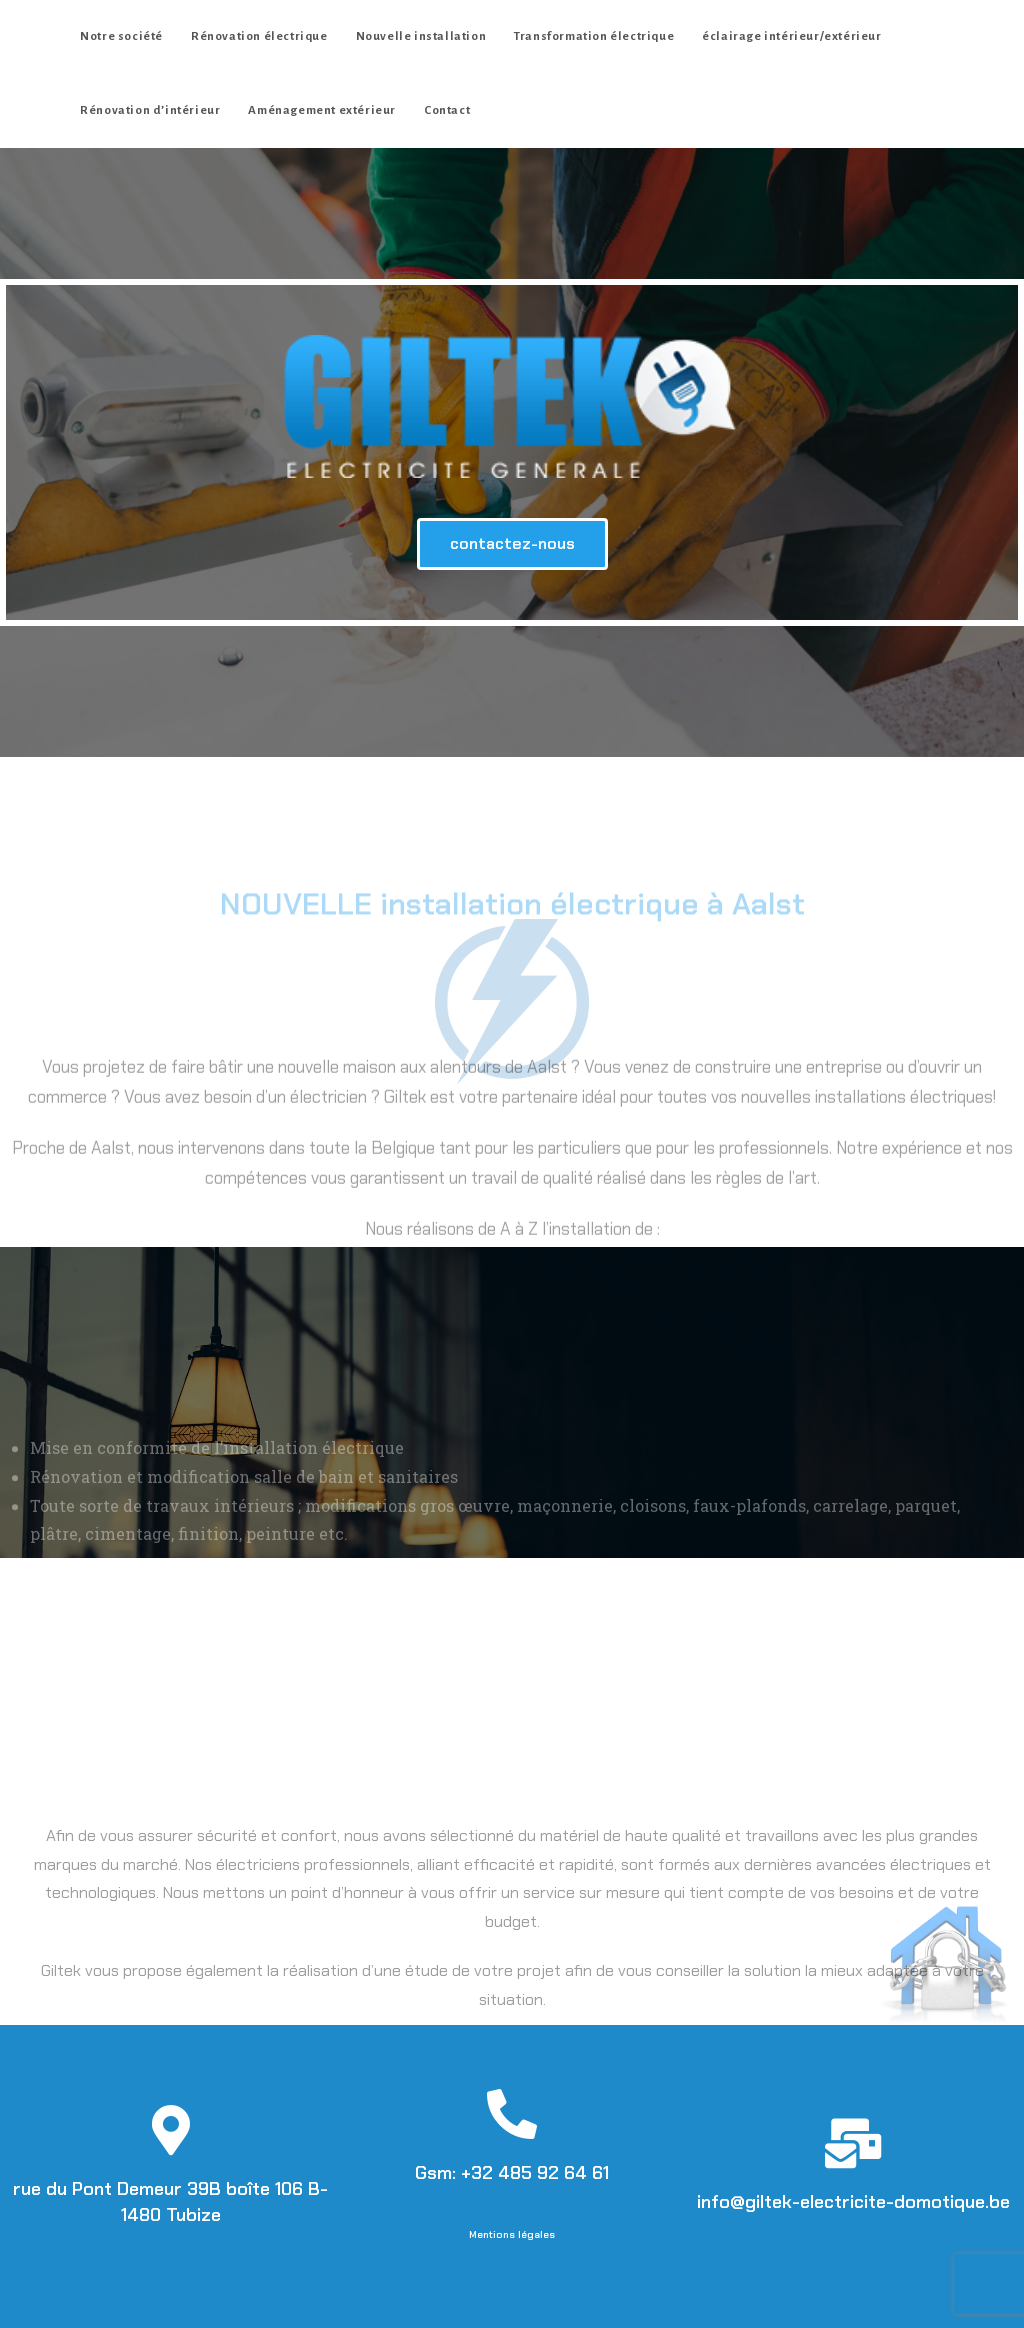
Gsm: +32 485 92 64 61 (512, 2173)
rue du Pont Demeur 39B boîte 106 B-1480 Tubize (170, 2201)
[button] (512, 544)
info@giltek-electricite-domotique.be (853, 2202)
